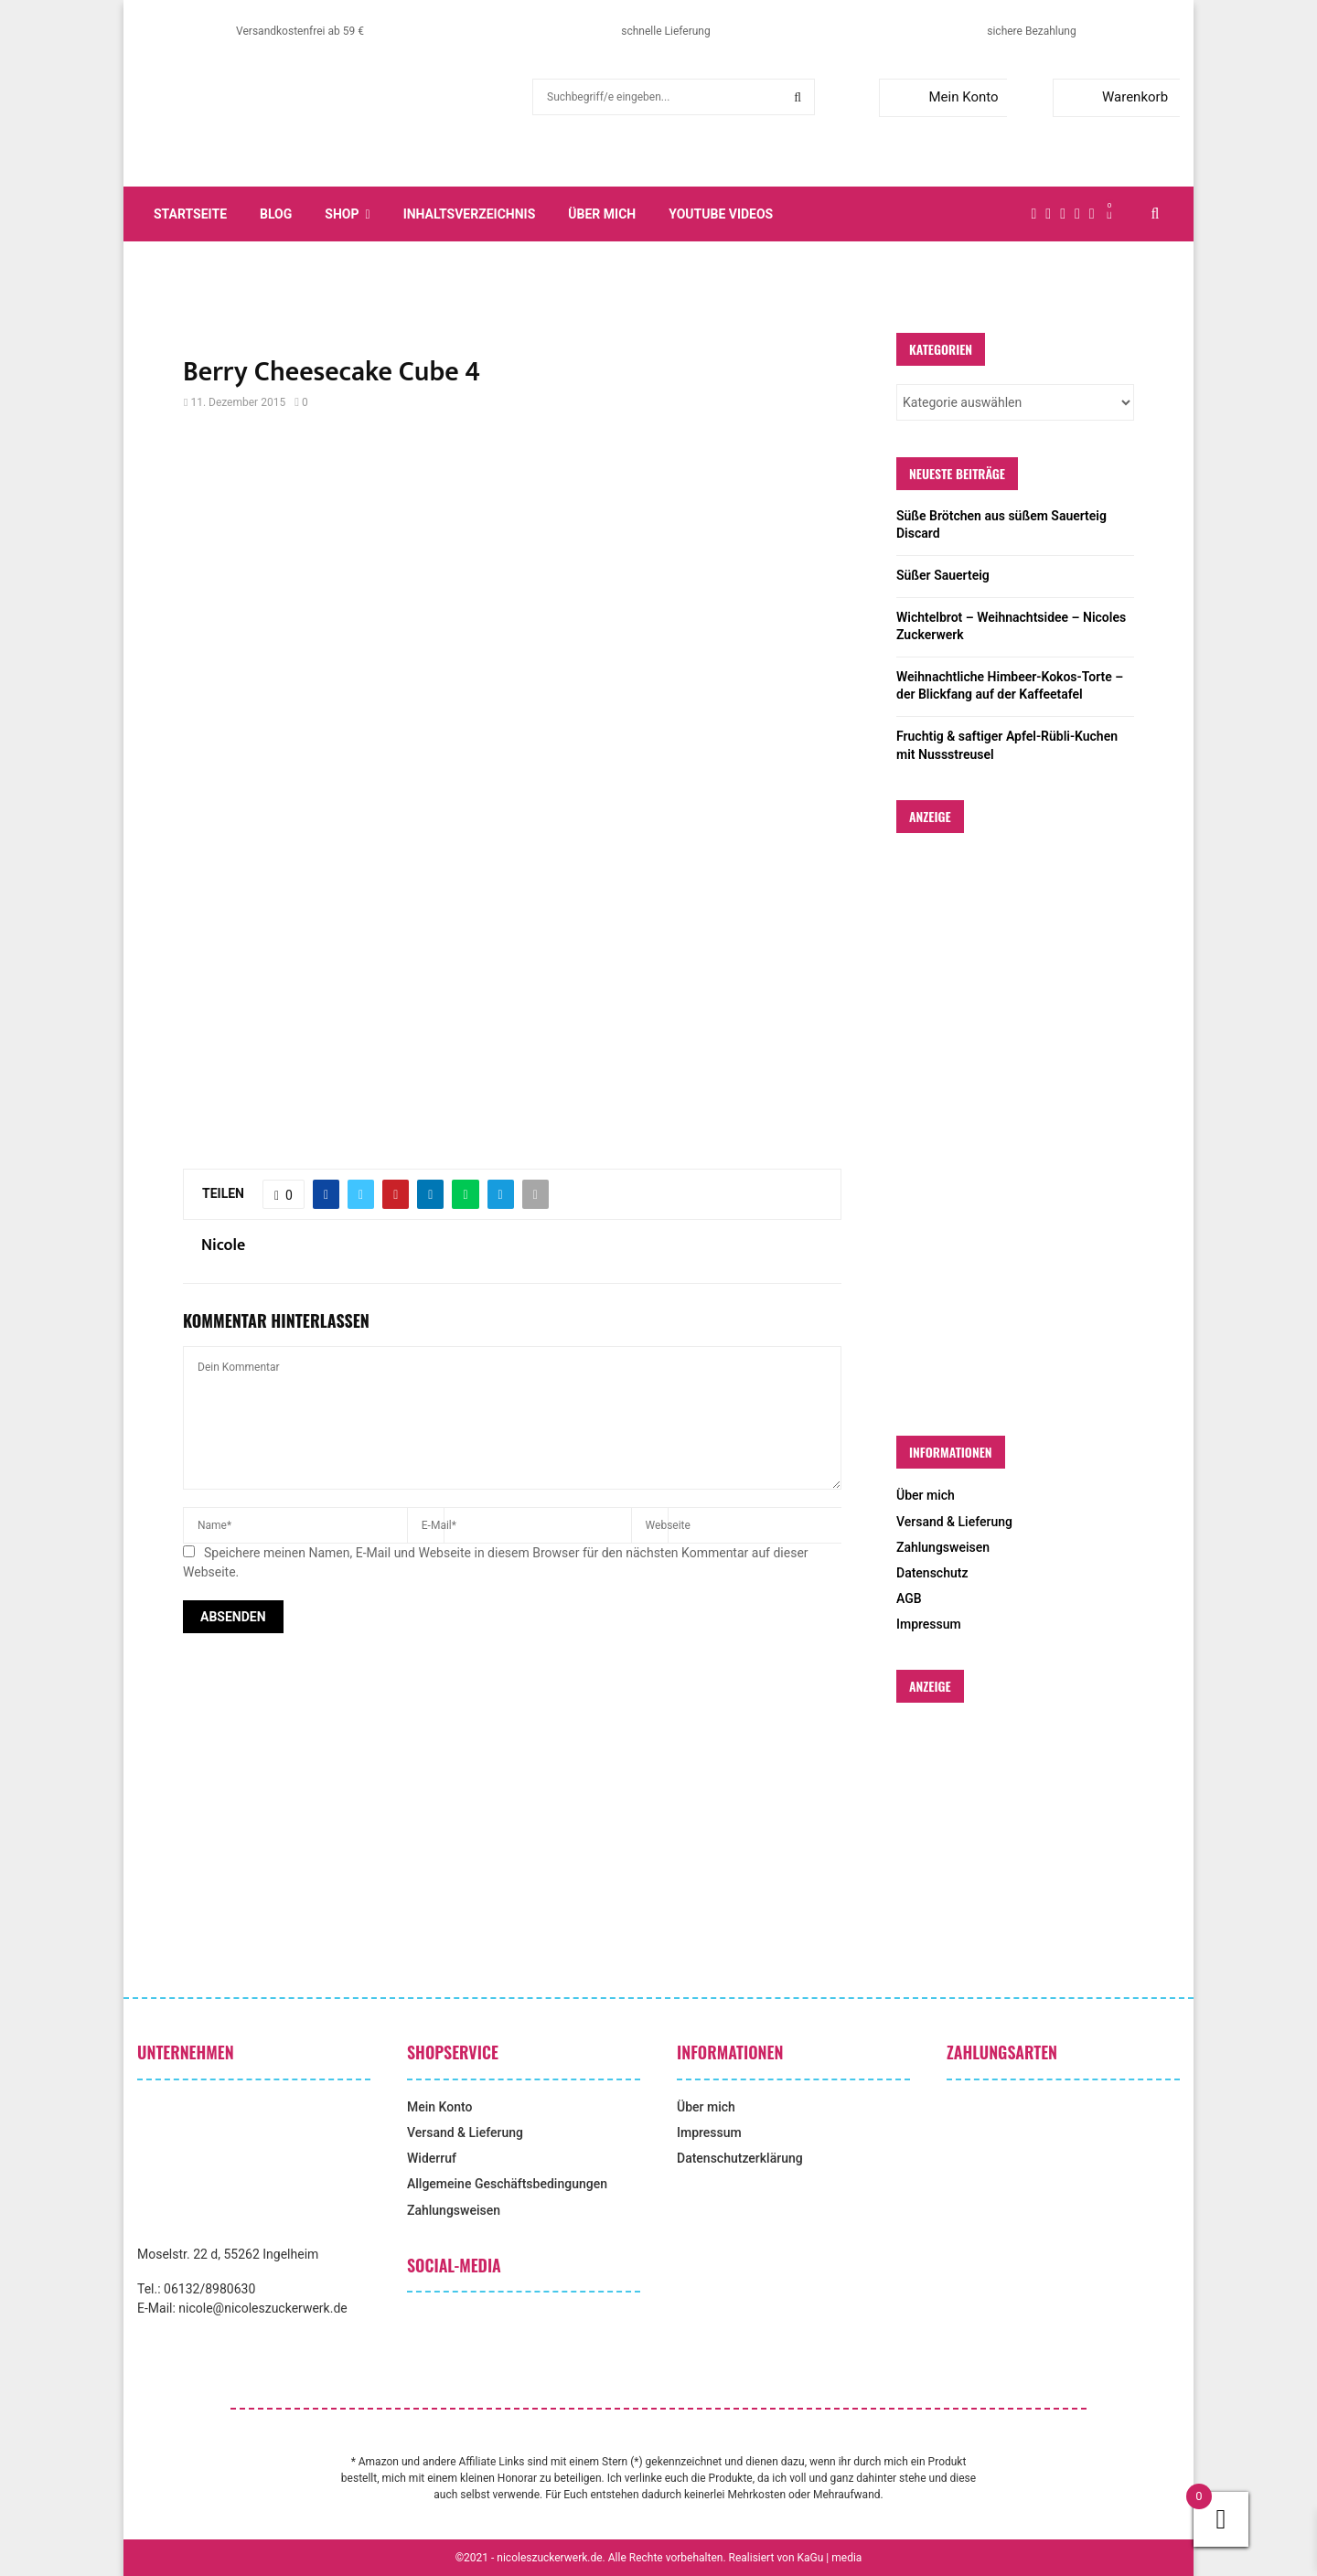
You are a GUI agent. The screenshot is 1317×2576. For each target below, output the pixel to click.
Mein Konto (942, 97)
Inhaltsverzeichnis (469, 214)
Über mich (602, 214)
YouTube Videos (721, 214)
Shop (342, 214)
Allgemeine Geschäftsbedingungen (507, 2183)
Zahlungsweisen (943, 1547)
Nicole (223, 1245)
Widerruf (431, 2158)
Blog (276, 214)
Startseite (190, 214)
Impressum (928, 1624)
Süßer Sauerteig (943, 575)
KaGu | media (830, 2557)
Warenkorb (1114, 97)
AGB (909, 1598)
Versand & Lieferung (954, 1521)
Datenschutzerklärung (740, 2158)
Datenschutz (932, 1573)
